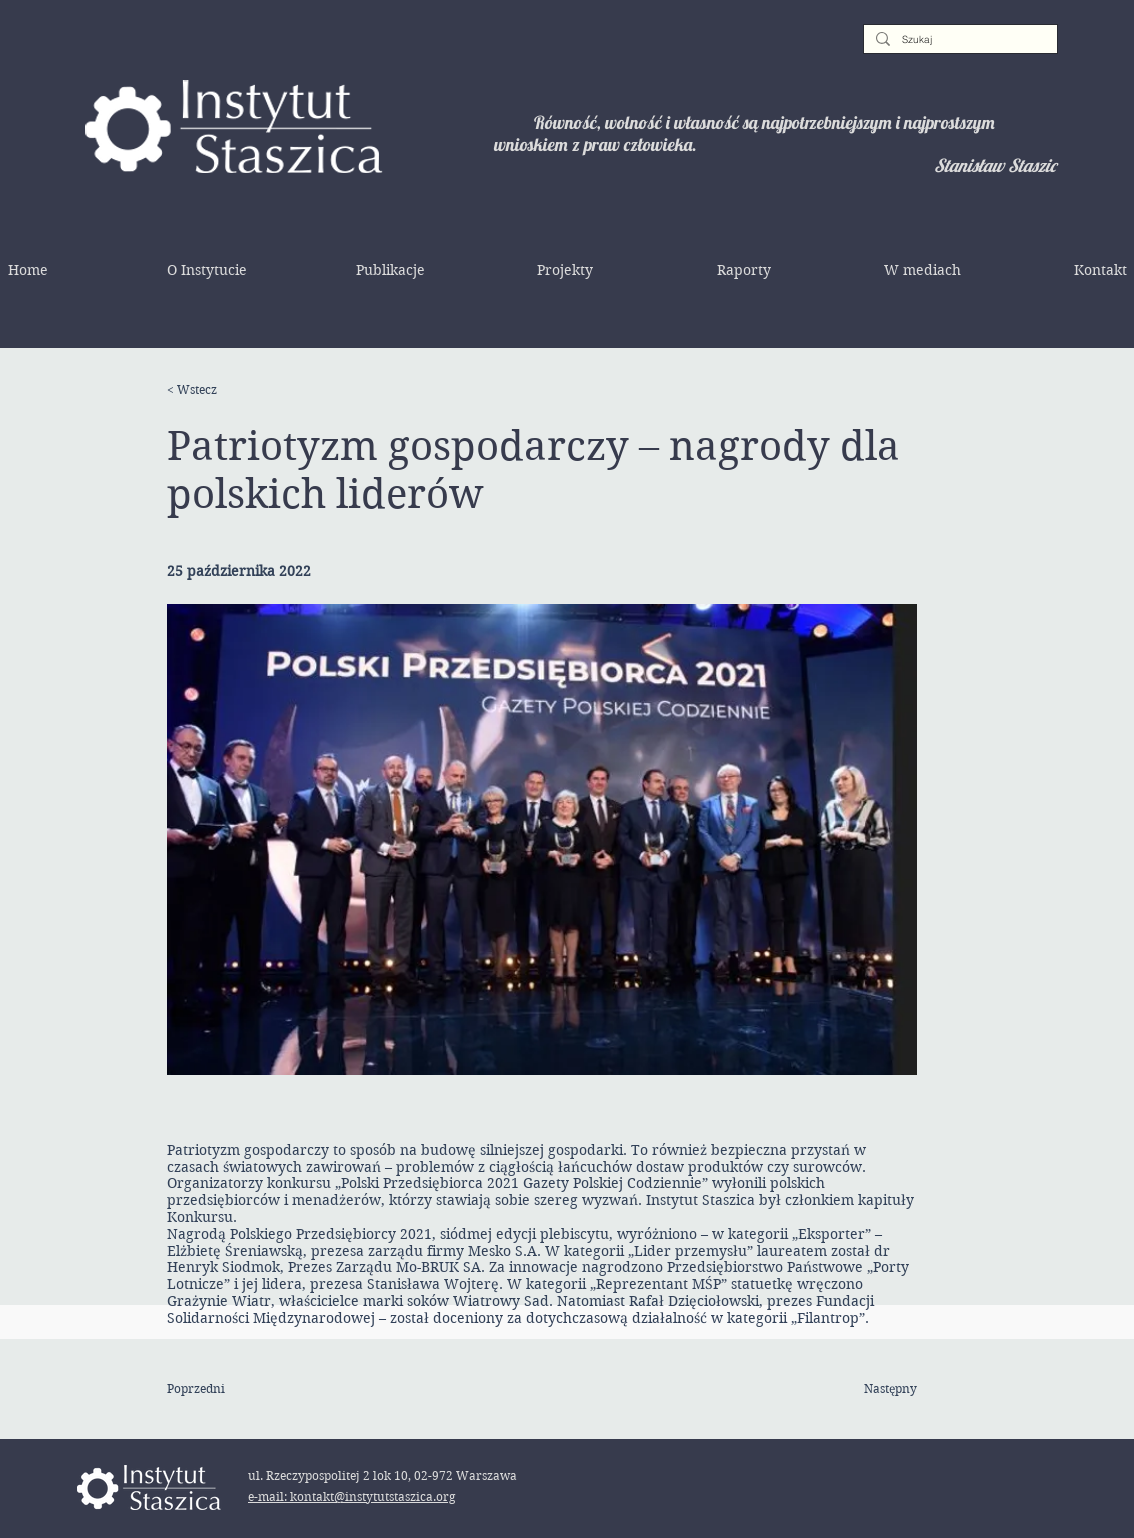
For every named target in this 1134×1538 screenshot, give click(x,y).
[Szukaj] (958, 40)
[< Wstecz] (232, 390)
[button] (207, 270)
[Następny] (867, 1389)
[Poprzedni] (232, 1389)
